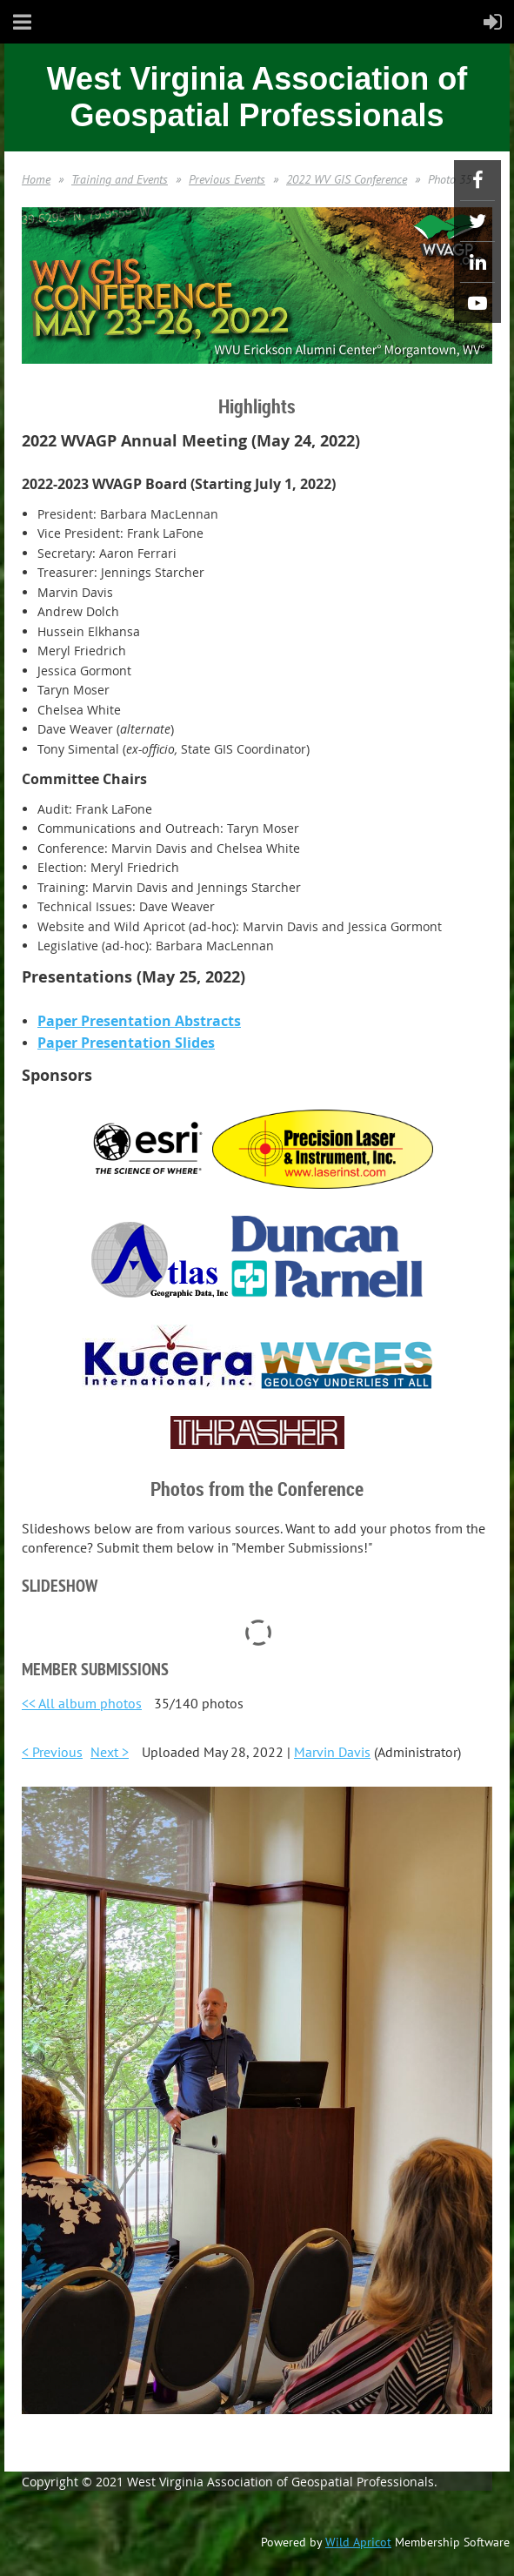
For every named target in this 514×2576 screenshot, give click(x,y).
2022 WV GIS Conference (346, 179)
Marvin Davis (332, 1752)
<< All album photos (82, 1703)
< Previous (52, 1752)
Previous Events (227, 179)
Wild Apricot (358, 2542)
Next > (109, 1752)
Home (36, 179)
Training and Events (119, 179)
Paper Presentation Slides (126, 1042)
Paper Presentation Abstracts (139, 1020)
